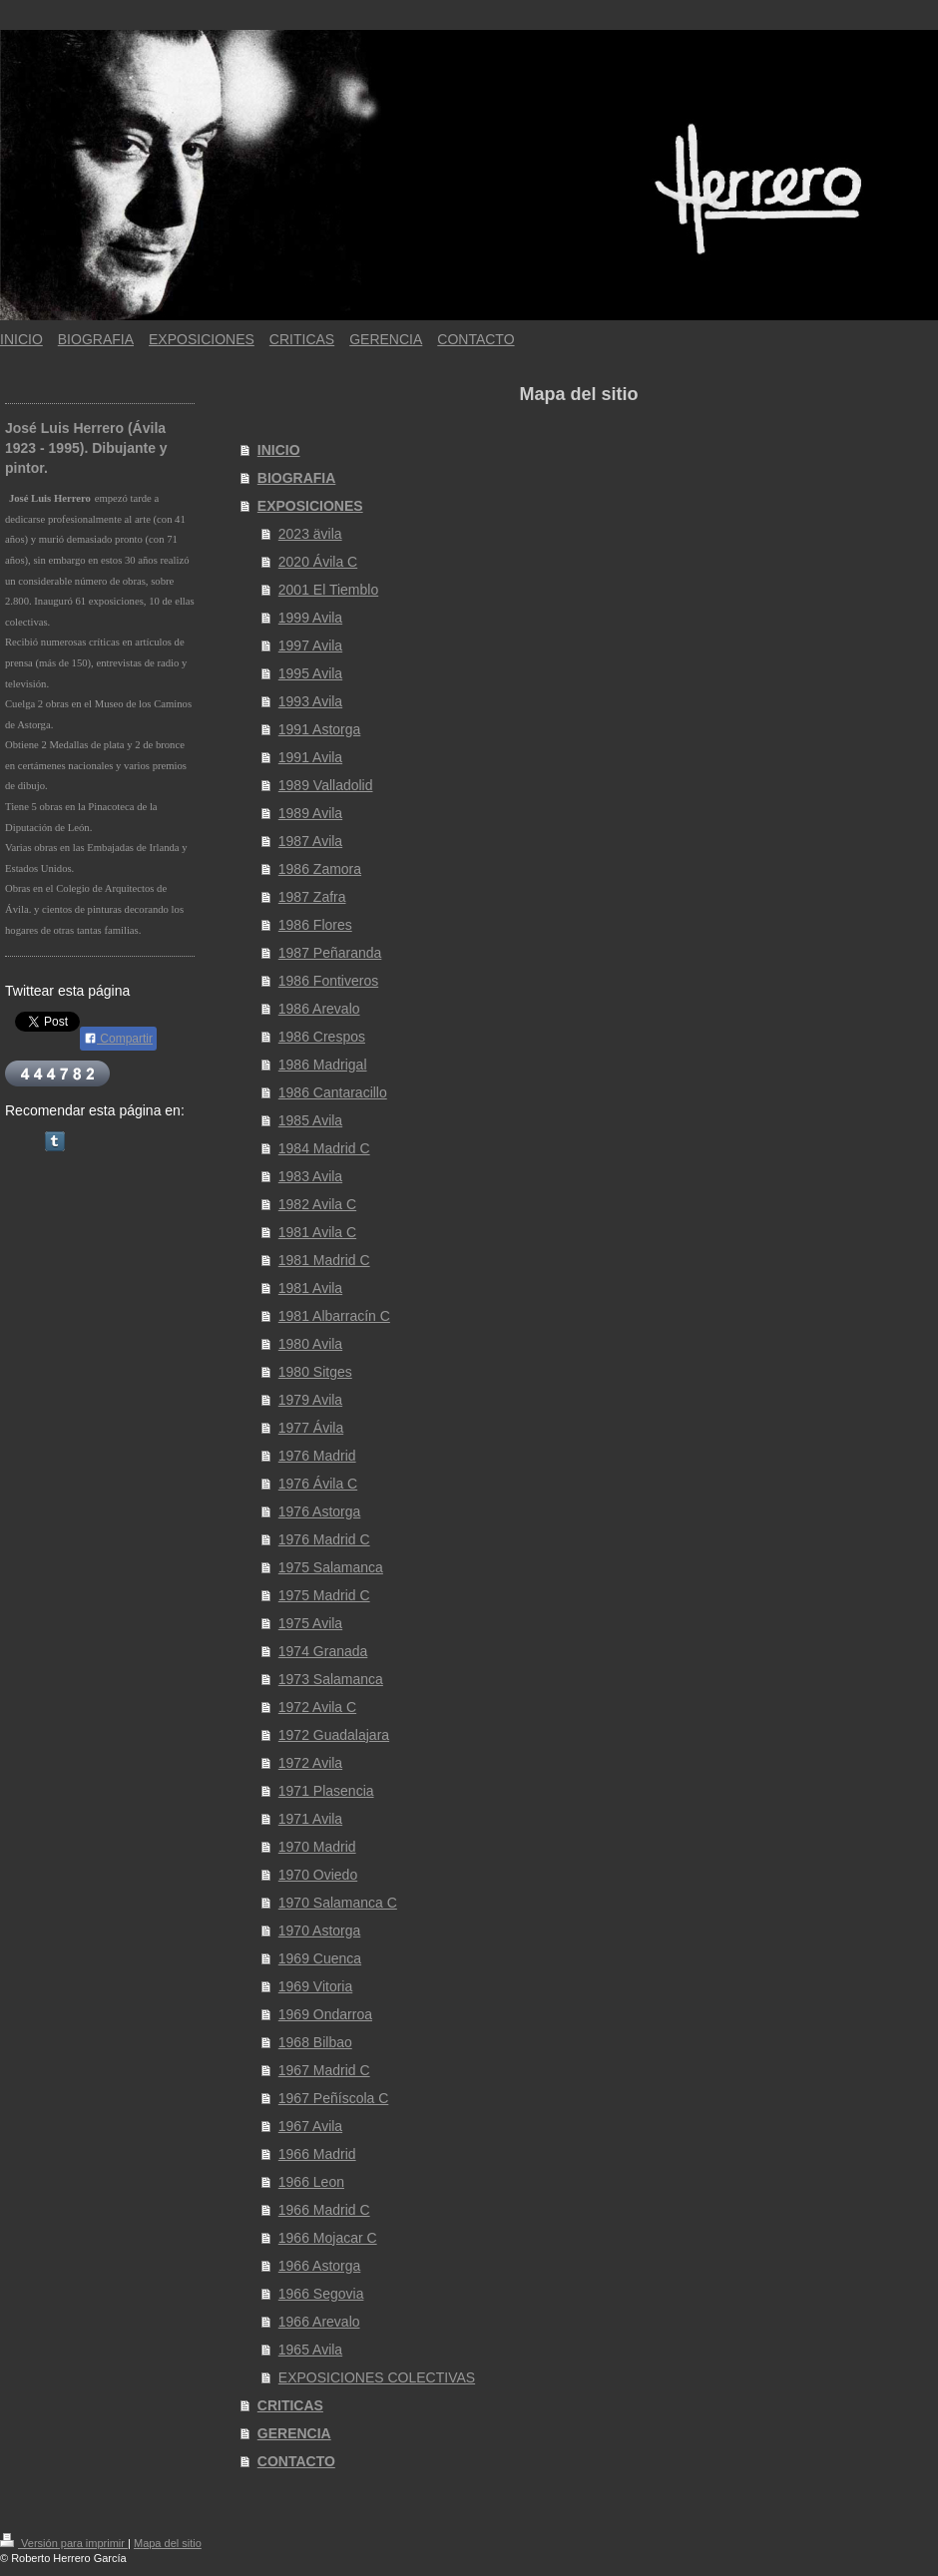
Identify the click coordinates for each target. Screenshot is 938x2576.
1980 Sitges (315, 1372)
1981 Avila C (317, 1232)
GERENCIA (294, 2433)
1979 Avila (310, 1400)
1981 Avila (310, 1288)
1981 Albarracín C (334, 1316)
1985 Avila (310, 1120)
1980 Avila (310, 1344)
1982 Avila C (317, 1204)
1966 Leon (311, 2182)
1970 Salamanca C (337, 1903)
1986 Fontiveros (328, 981)
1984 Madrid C (324, 1148)
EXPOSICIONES (310, 506)
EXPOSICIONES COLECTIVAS (376, 2377)
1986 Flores (315, 925)
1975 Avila (310, 1623)
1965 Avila (310, 2350)
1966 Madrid (317, 2154)
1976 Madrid (317, 1456)
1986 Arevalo (319, 1009)
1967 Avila (310, 2126)
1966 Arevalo (319, 2322)
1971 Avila (310, 1819)
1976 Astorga (319, 1511)
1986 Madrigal (322, 1065)
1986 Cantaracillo (332, 1092)
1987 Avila (310, 841)
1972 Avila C (317, 1707)
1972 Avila (310, 1763)
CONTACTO (296, 2461)
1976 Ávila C (317, 1484)
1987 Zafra (312, 897)
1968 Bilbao (315, 2042)
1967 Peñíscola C (333, 2098)
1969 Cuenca (319, 1958)
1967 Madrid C (324, 2070)
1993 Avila (310, 701)
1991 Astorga (319, 729)
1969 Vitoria (315, 1986)
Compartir (118, 1039)
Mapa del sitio (168, 2543)
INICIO (278, 450)
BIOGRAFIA (296, 478)
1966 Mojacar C (327, 2238)
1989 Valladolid (325, 785)
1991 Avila (310, 757)
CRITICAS (290, 2405)
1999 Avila (310, 618)
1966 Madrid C (324, 2210)
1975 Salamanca (330, 1567)
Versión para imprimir (64, 2543)
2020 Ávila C (317, 562)
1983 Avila (310, 1176)
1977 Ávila (310, 1428)
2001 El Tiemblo (328, 590)
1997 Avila (310, 645)
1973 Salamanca (330, 1679)
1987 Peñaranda (330, 953)
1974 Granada (323, 1651)
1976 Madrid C (324, 1539)
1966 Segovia (321, 2294)
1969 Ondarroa (325, 2014)
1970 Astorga (319, 1930)
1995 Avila (310, 673)
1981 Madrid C (324, 1260)
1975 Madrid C (324, 1595)
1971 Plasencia (326, 1791)
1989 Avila (310, 813)
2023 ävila (310, 534)
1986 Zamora (319, 869)
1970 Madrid (317, 1847)
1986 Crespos (321, 1037)
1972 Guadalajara (333, 1735)
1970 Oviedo (317, 1875)
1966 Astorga (319, 2266)
